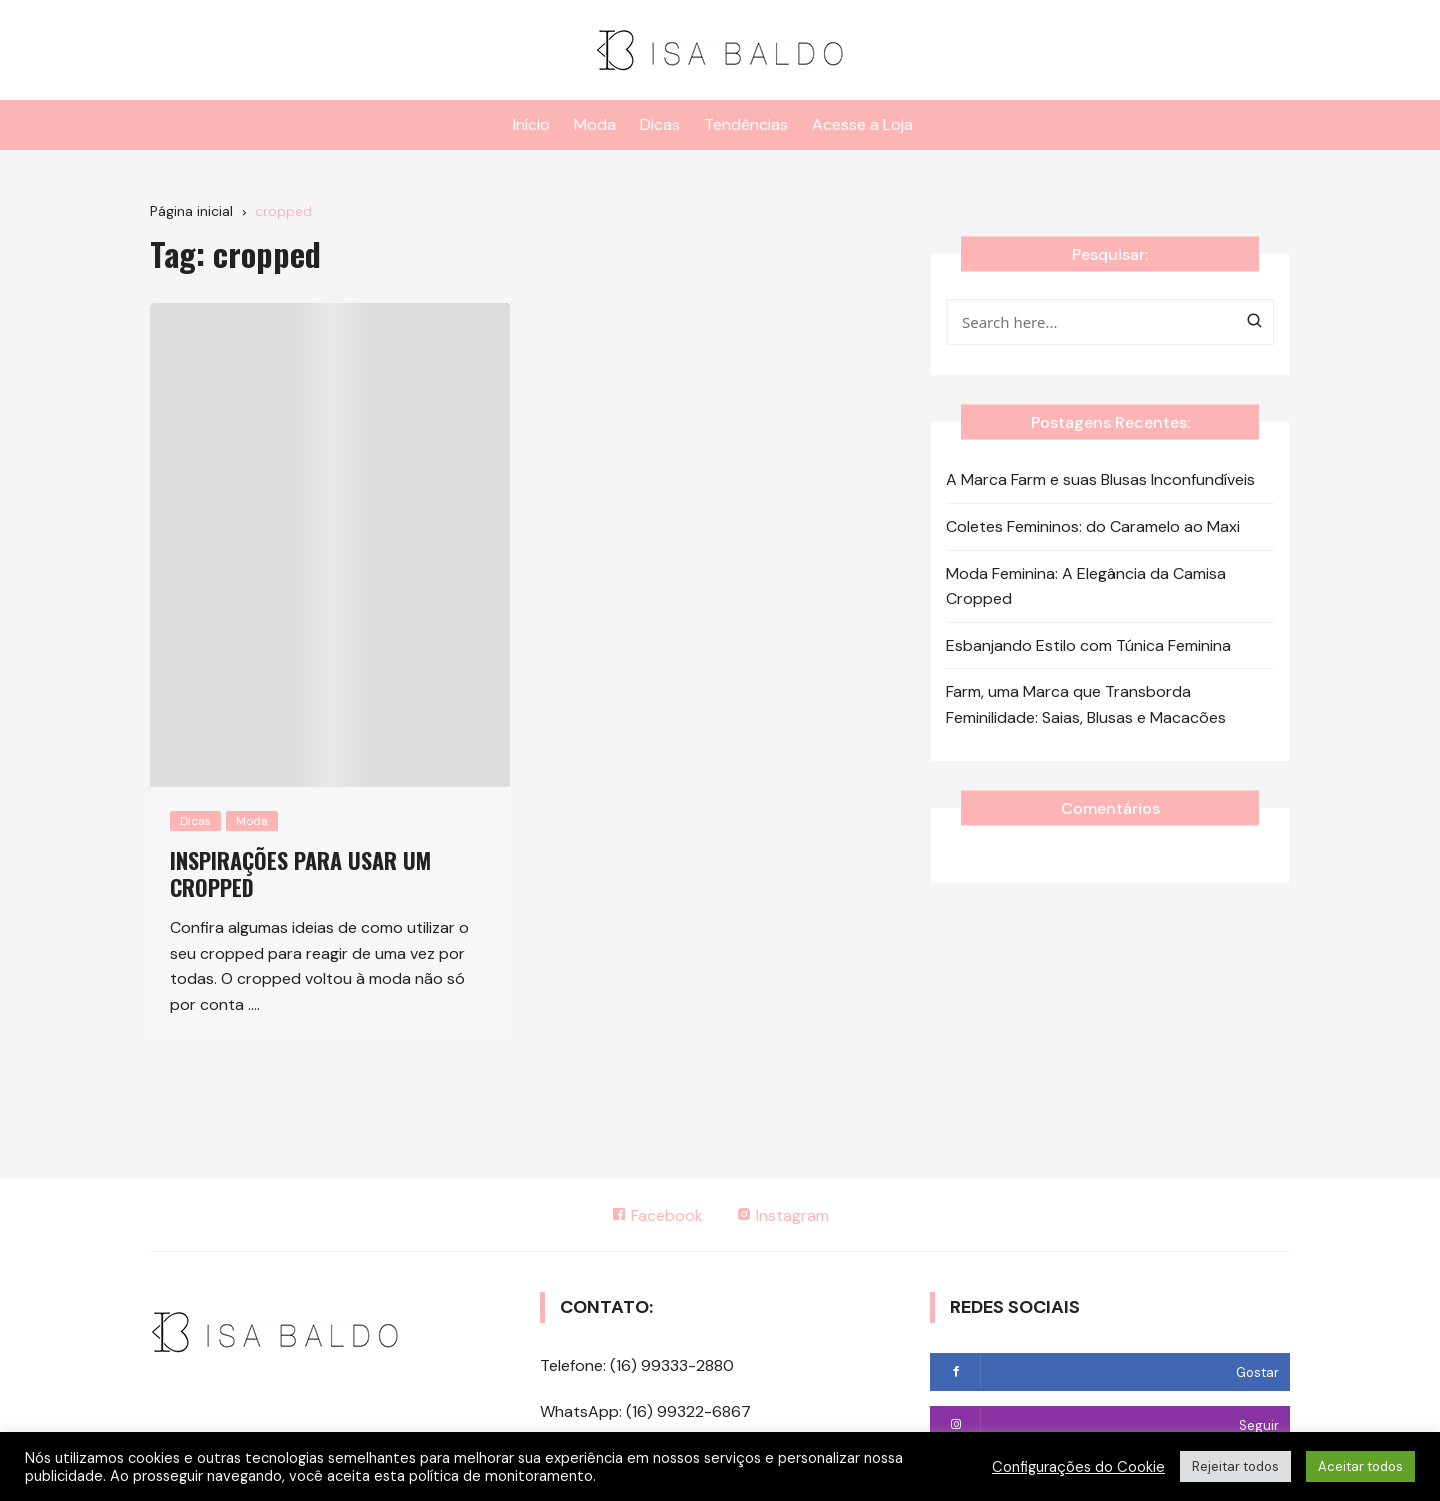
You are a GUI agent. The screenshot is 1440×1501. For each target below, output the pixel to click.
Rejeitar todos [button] (1235, 1466)
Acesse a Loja (862, 124)
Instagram (783, 1215)
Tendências (746, 124)
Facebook (657, 1215)
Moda (595, 124)
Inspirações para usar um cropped (300, 873)
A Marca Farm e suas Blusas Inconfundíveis (1100, 479)
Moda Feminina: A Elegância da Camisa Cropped (1086, 586)
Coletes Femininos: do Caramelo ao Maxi (1093, 526)
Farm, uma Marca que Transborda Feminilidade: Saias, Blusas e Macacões (1086, 704)
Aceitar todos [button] (1360, 1466)
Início (531, 124)
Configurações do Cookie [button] (1078, 1467)
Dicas (660, 124)
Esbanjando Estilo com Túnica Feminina (1088, 645)
